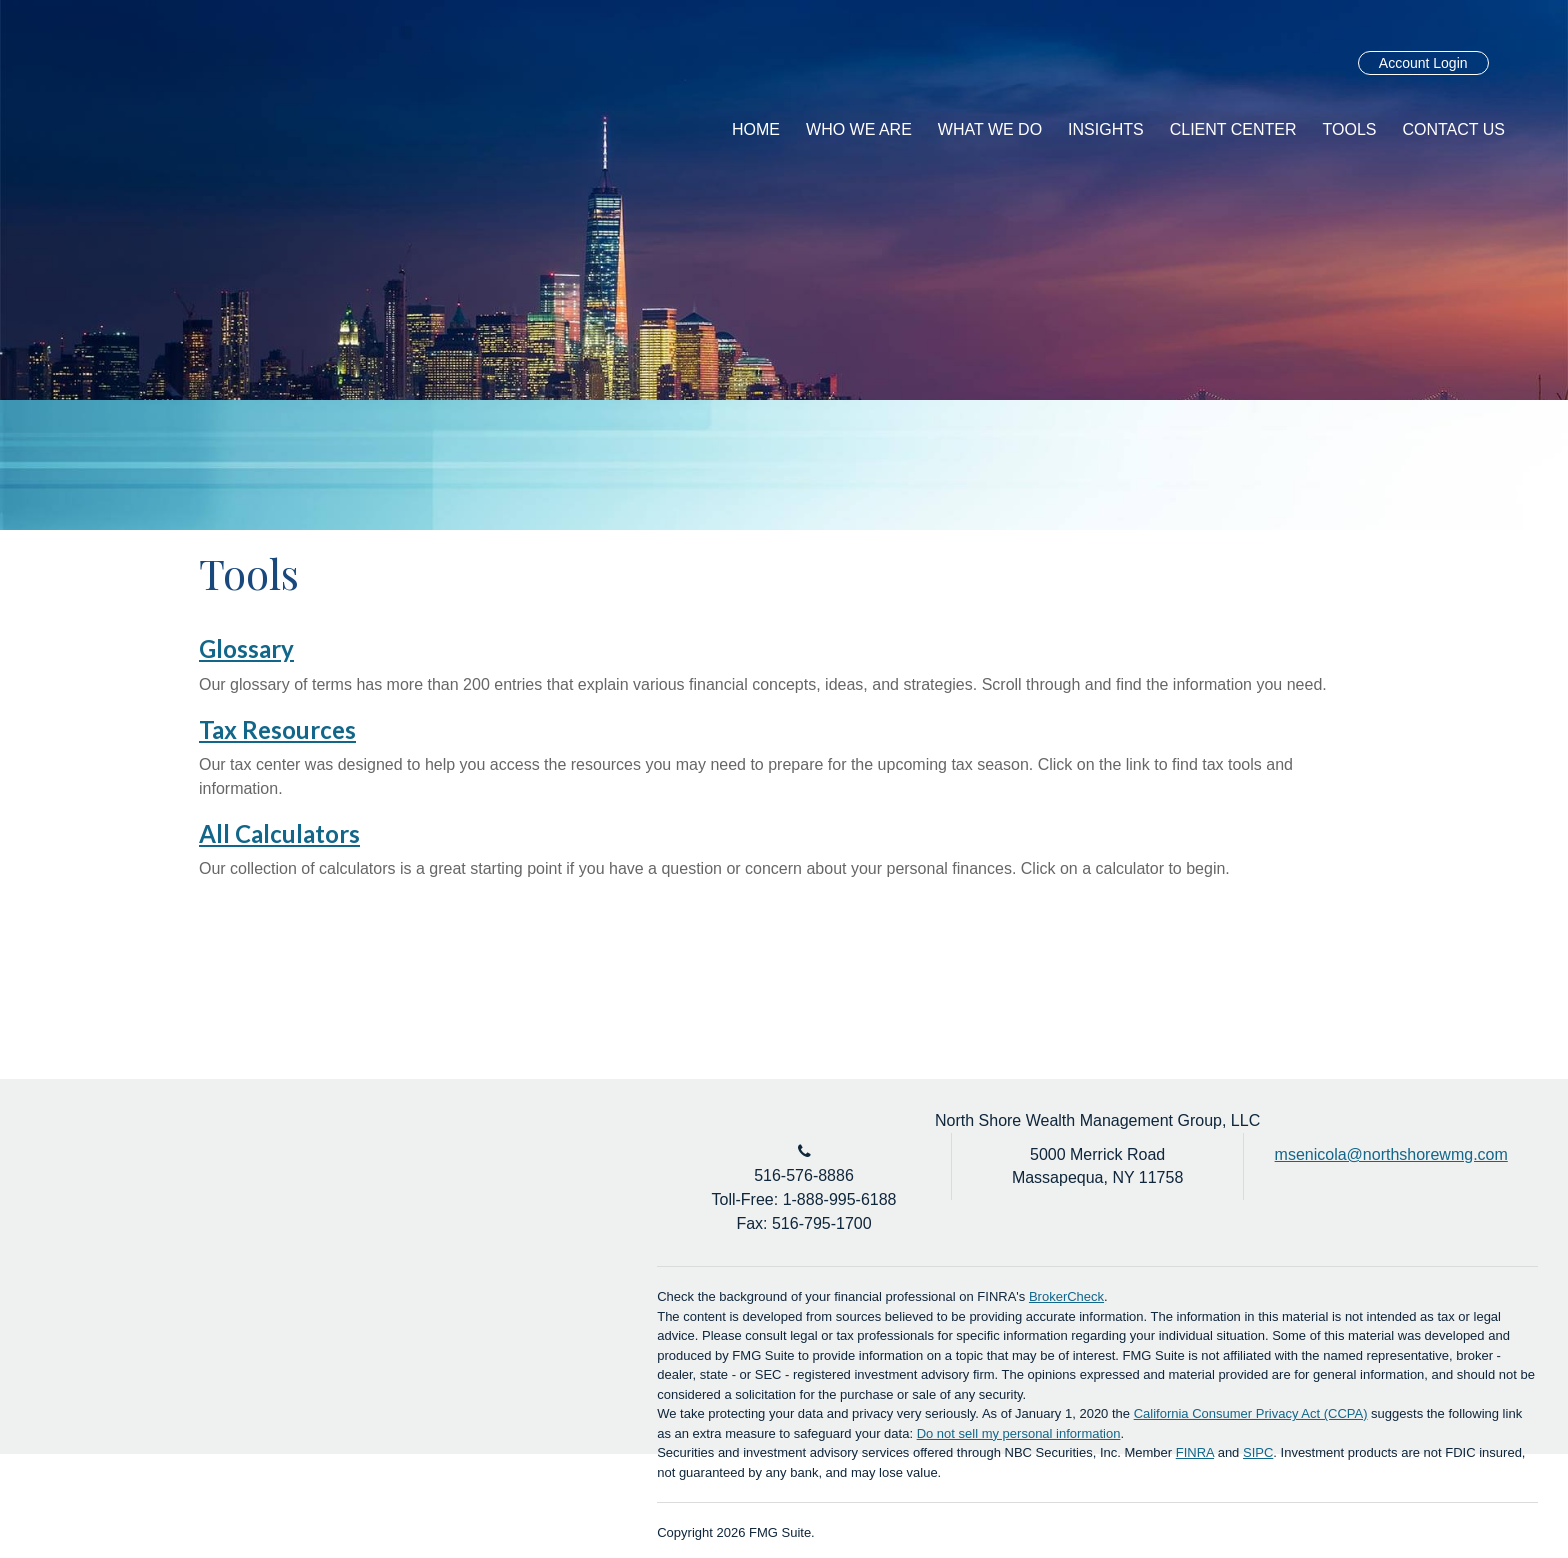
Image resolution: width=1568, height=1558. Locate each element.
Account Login (1423, 63)
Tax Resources (277, 729)
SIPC (1258, 1452)
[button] (859, 130)
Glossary (246, 648)
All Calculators (279, 833)
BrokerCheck (1066, 1296)
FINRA (1195, 1452)
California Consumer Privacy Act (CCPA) (1251, 1413)
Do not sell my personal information (1019, 1433)
